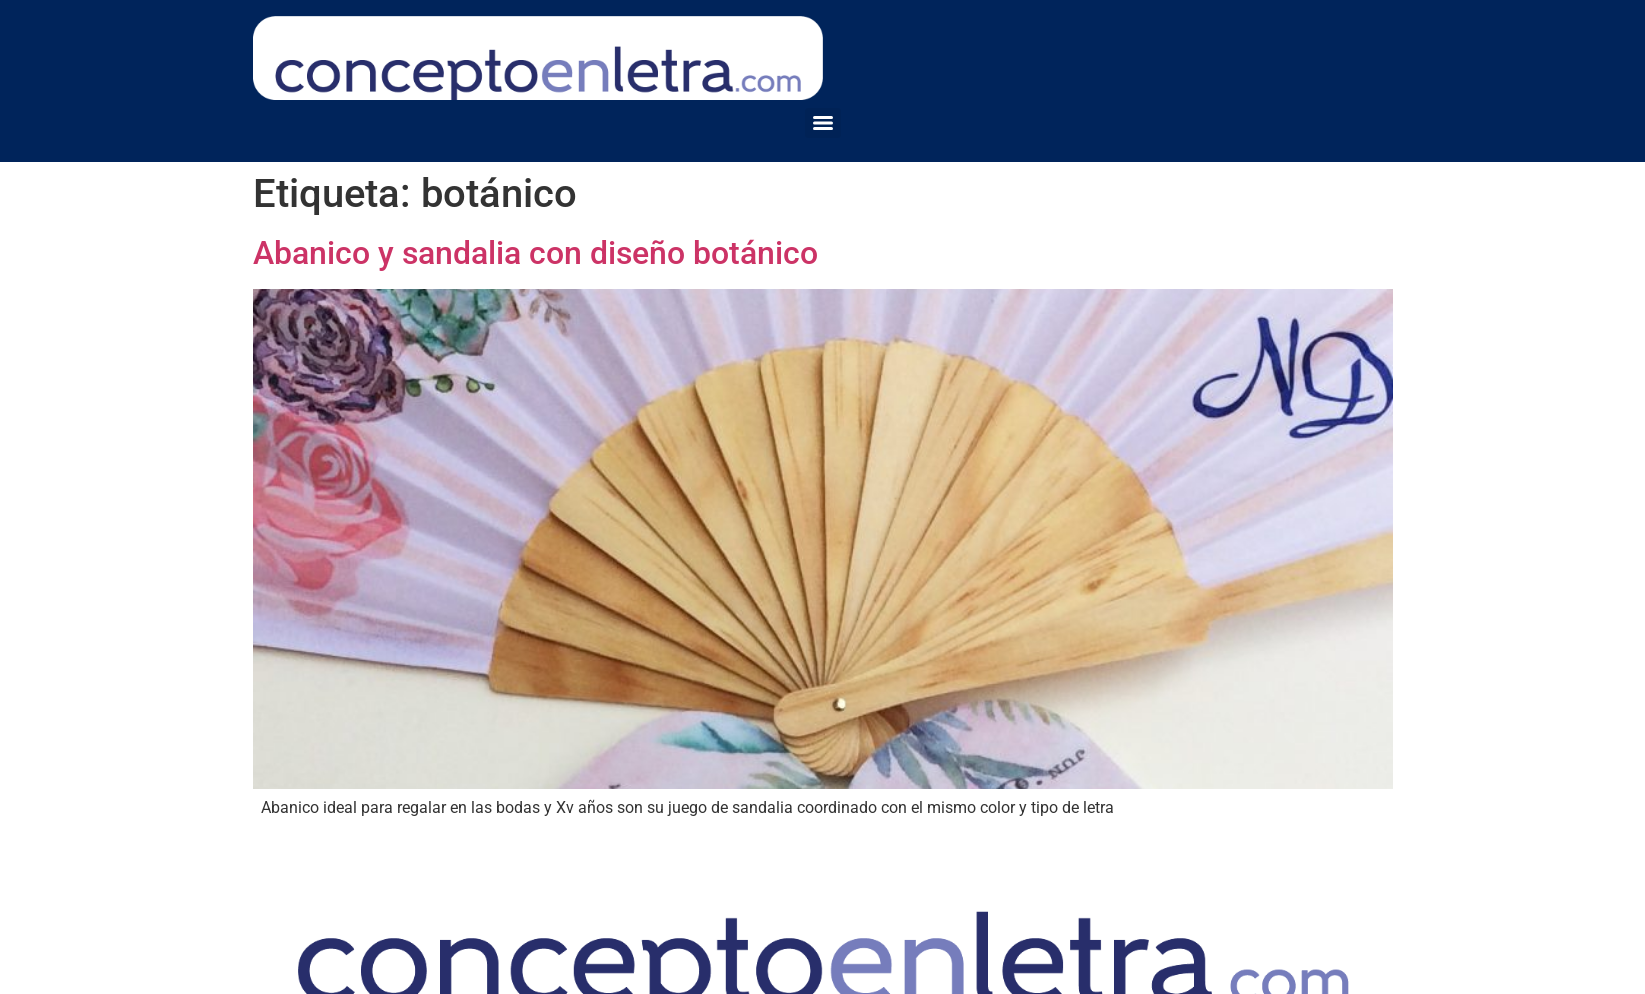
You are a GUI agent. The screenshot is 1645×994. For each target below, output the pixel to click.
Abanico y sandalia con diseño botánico (535, 253)
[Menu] (823, 123)
